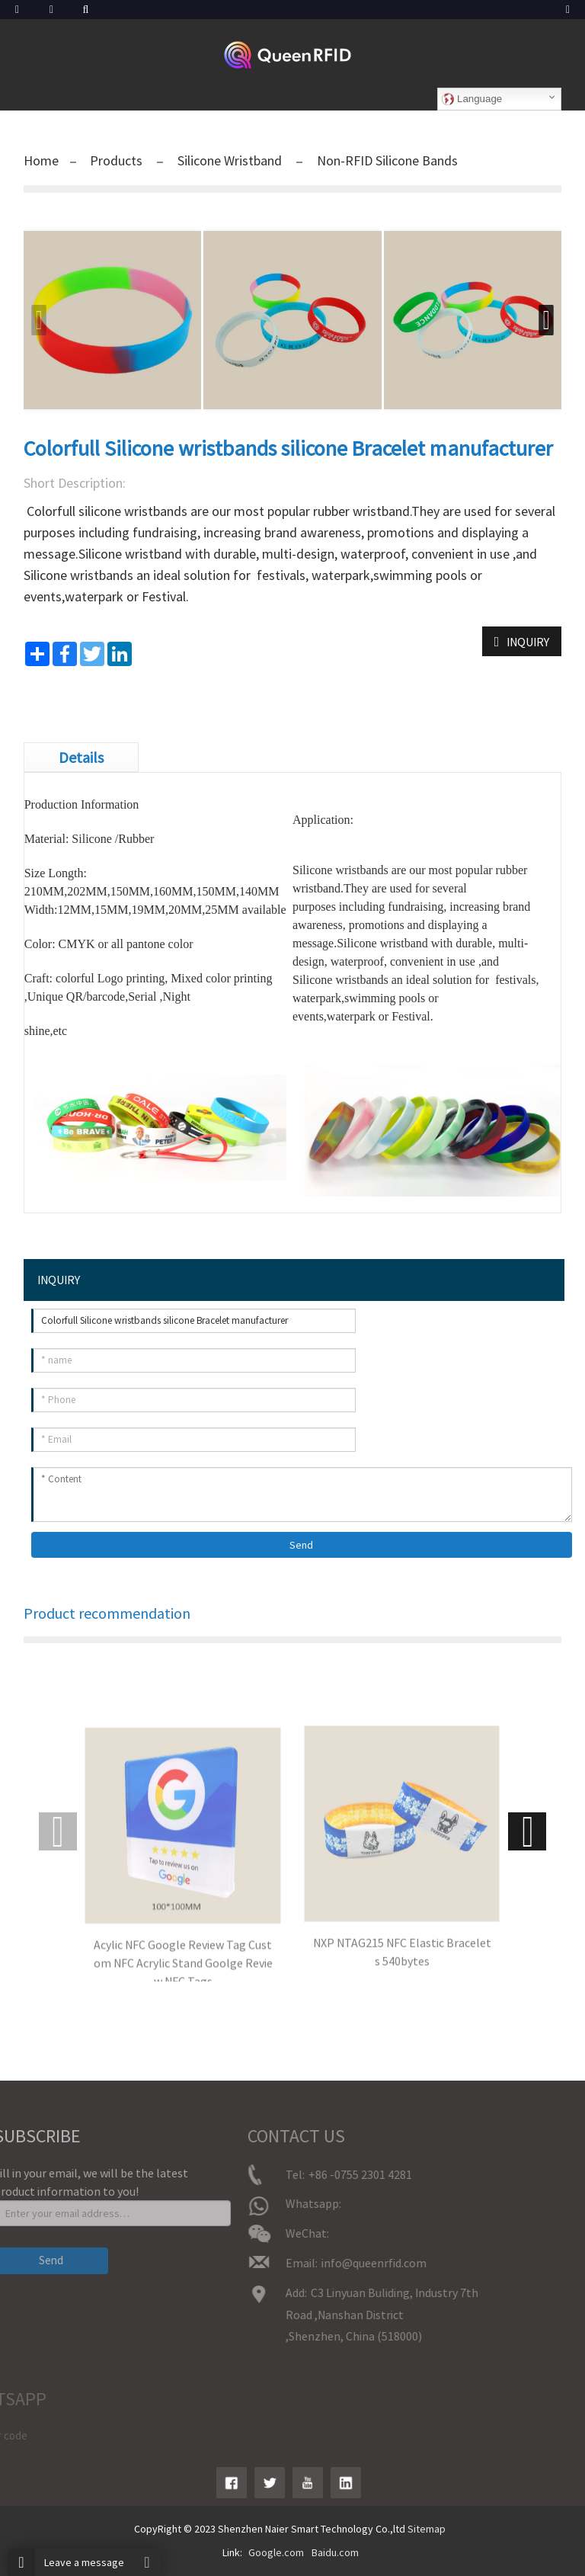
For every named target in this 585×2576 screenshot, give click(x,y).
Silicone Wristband (229, 160)
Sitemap (427, 2529)
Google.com (276, 2552)
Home (41, 160)
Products (117, 160)
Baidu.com (335, 2552)
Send (301, 1545)
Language (472, 99)
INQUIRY (528, 641)
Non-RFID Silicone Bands (386, 160)
